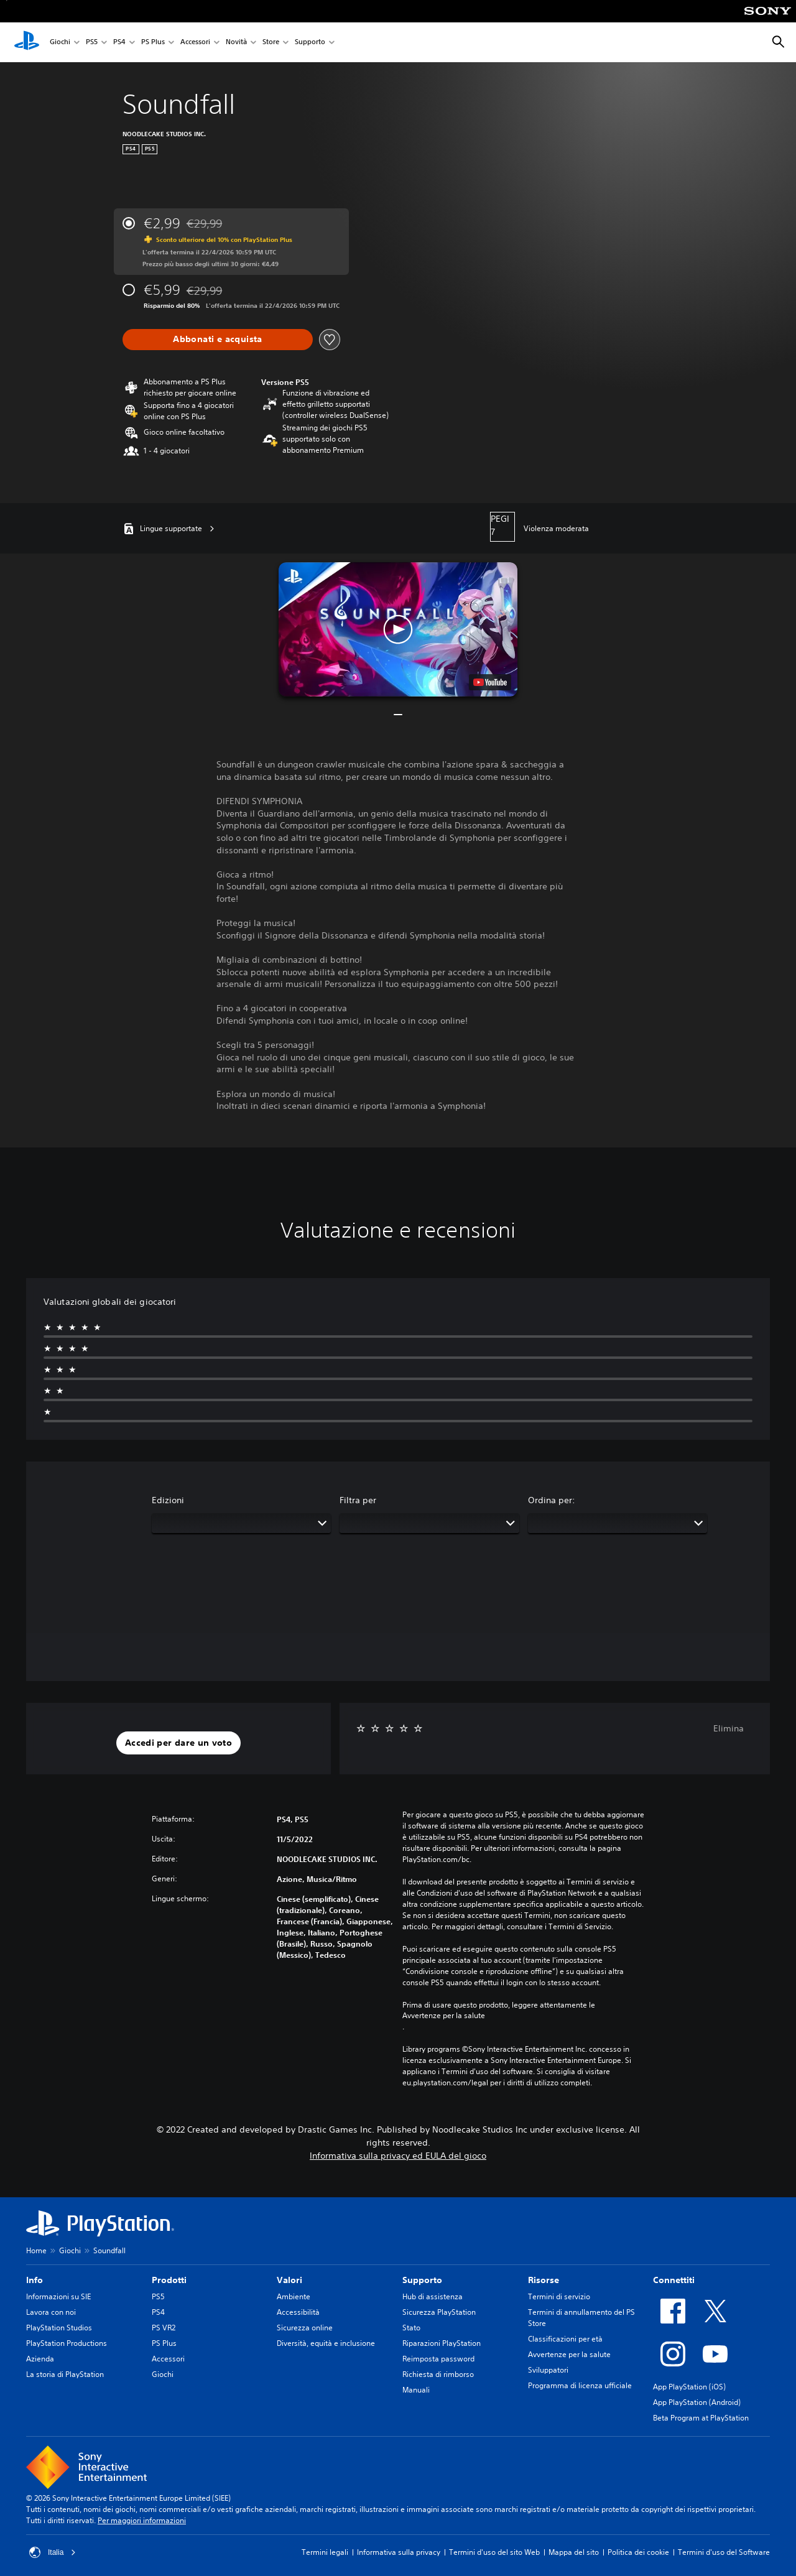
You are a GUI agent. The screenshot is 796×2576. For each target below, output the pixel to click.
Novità (236, 42)
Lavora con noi (51, 2312)
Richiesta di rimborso (438, 2374)
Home (36, 2250)
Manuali (416, 2389)
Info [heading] (34, 2280)
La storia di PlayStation (65, 2374)
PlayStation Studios (59, 2327)
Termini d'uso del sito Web (494, 2552)
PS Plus (153, 42)
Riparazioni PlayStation (441, 2343)
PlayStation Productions (66, 2343)
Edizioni (168, 1500)
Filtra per (358, 1500)
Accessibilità (298, 2312)
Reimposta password (438, 2358)
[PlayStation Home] (26, 42)
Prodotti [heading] (169, 2280)
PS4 (119, 42)
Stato (411, 2327)
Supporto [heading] (422, 2280)
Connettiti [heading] (674, 2280)
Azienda (40, 2358)
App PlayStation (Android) (697, 2402)
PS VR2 (163, 2327)
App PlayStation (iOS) (689, 2386)
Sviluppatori (548, 2370)
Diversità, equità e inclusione (326, 2343)
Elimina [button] (728, 1728)
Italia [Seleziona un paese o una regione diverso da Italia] (52, 2552)
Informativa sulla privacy (398, 2552)
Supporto (310, 42)
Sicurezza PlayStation (439, 2312)
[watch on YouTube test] (490, 682)
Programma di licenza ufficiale (580, 2385)
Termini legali (325, 2552)
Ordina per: (551, 1500)
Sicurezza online (305, 2327)
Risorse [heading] (543, 2280)
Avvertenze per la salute (443, 2016)
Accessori (195, 42)
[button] (398, 629)
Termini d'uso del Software (724, 2552)
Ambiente (293, 2296)
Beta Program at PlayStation (701, 2417)
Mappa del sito (573, 2552)
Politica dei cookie (638, 2552)
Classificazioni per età (565, 2338)
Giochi (60, 42)
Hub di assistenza (432, 2296)
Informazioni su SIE (58, 2296)
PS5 (92, 42)
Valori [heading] (289, 2280)
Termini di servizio (559, 2296)
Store (270, 42)
